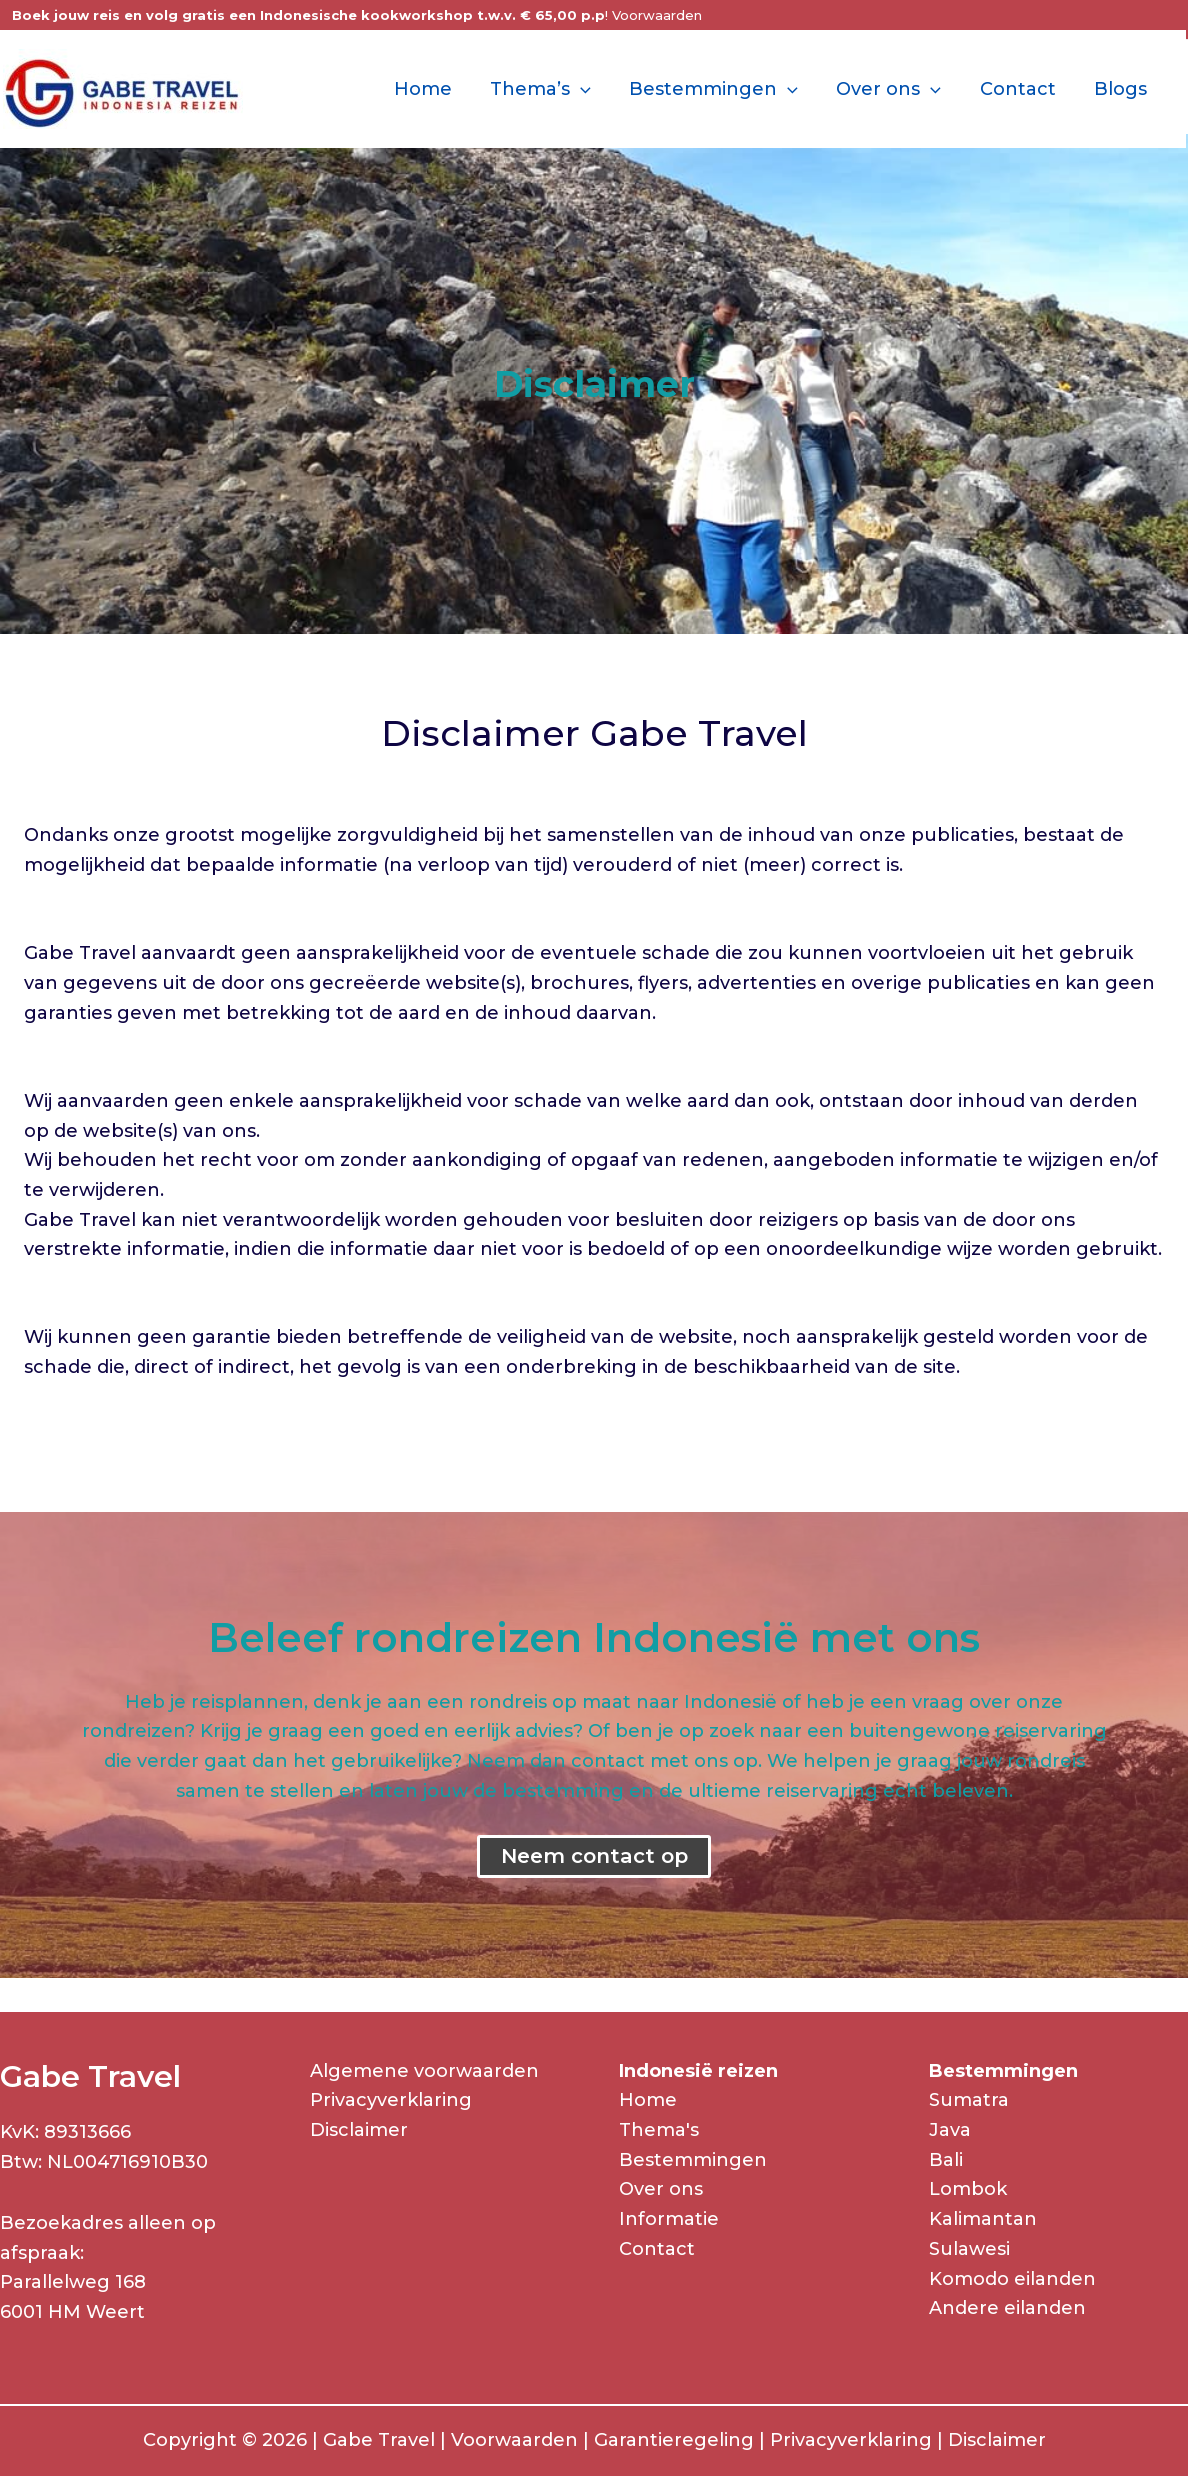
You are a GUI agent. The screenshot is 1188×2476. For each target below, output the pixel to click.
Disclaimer (359, 2130)
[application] (591, 89)
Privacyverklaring (391, 2100)
